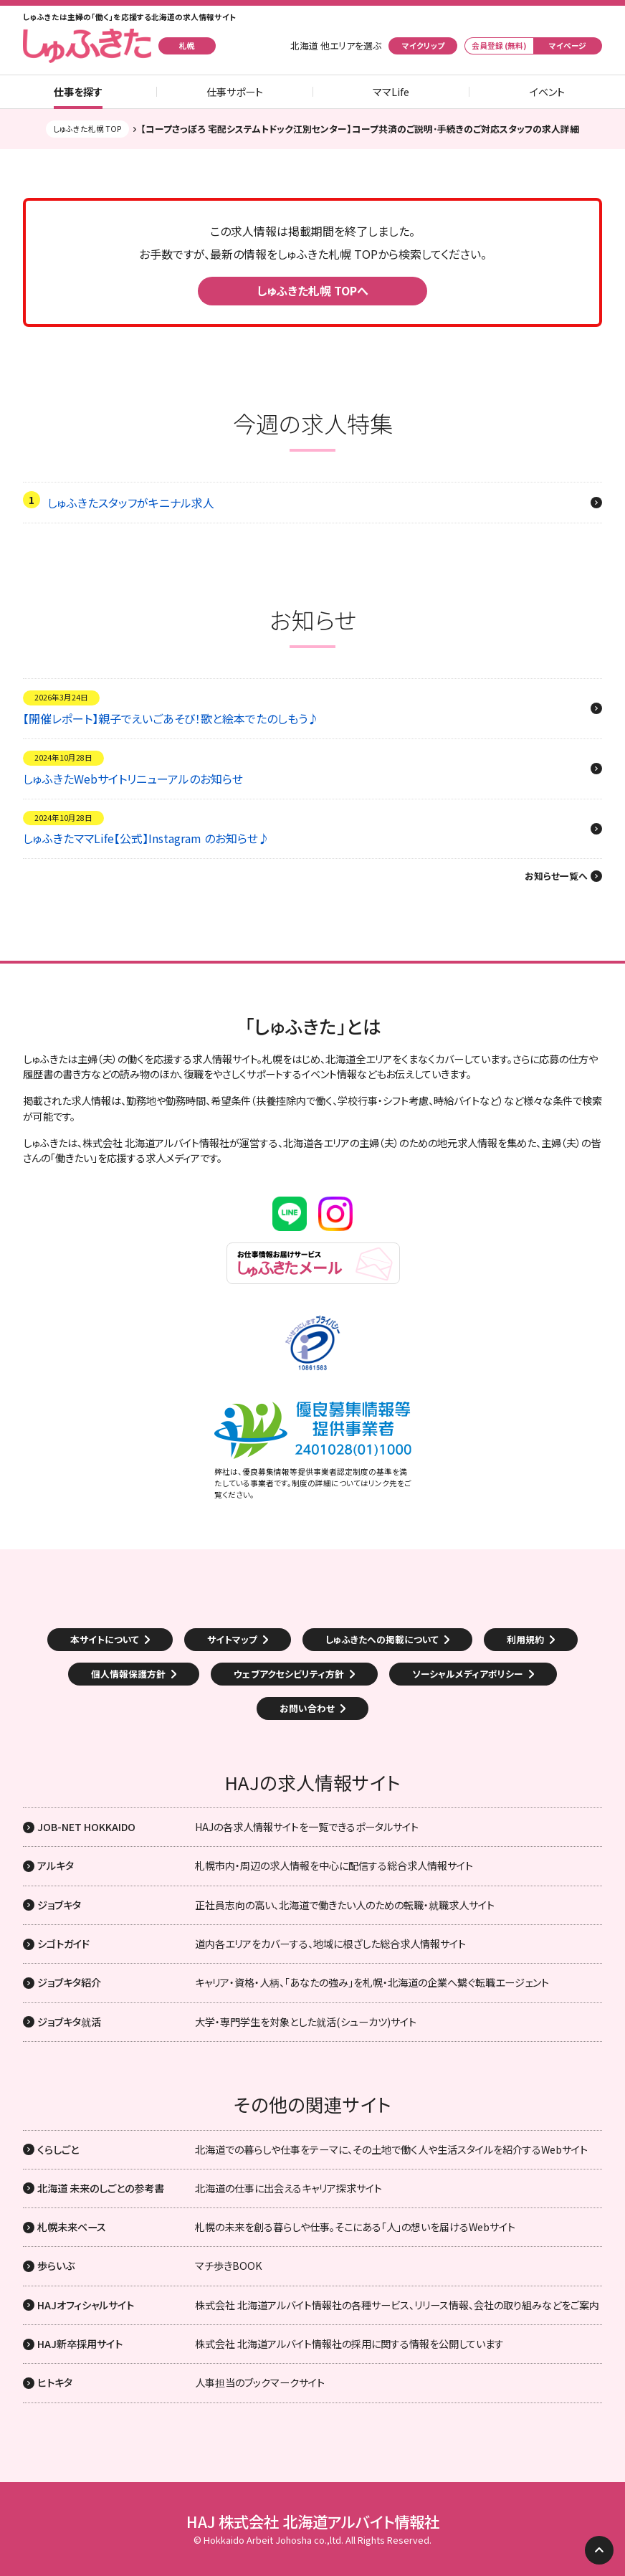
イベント (547, 92)
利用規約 (525, 1639)
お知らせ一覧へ (556, 876)
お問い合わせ (307, 1708)
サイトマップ (232, 1639)
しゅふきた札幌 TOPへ (312, 290)
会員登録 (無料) (499, 45)
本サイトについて (104, 1639)
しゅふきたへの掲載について (382, 1639)
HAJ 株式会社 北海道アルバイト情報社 (312, 2521)
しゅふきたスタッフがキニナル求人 (130, 502)
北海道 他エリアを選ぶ (335, 46)
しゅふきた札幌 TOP (87, 128)
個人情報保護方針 (128, 1674)
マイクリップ (423, 45)
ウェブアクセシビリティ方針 (289, 1674)
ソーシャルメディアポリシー (467, 1674)
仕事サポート (234, 92)
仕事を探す (78, 92)
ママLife (391, 92)
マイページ (567, 45)
